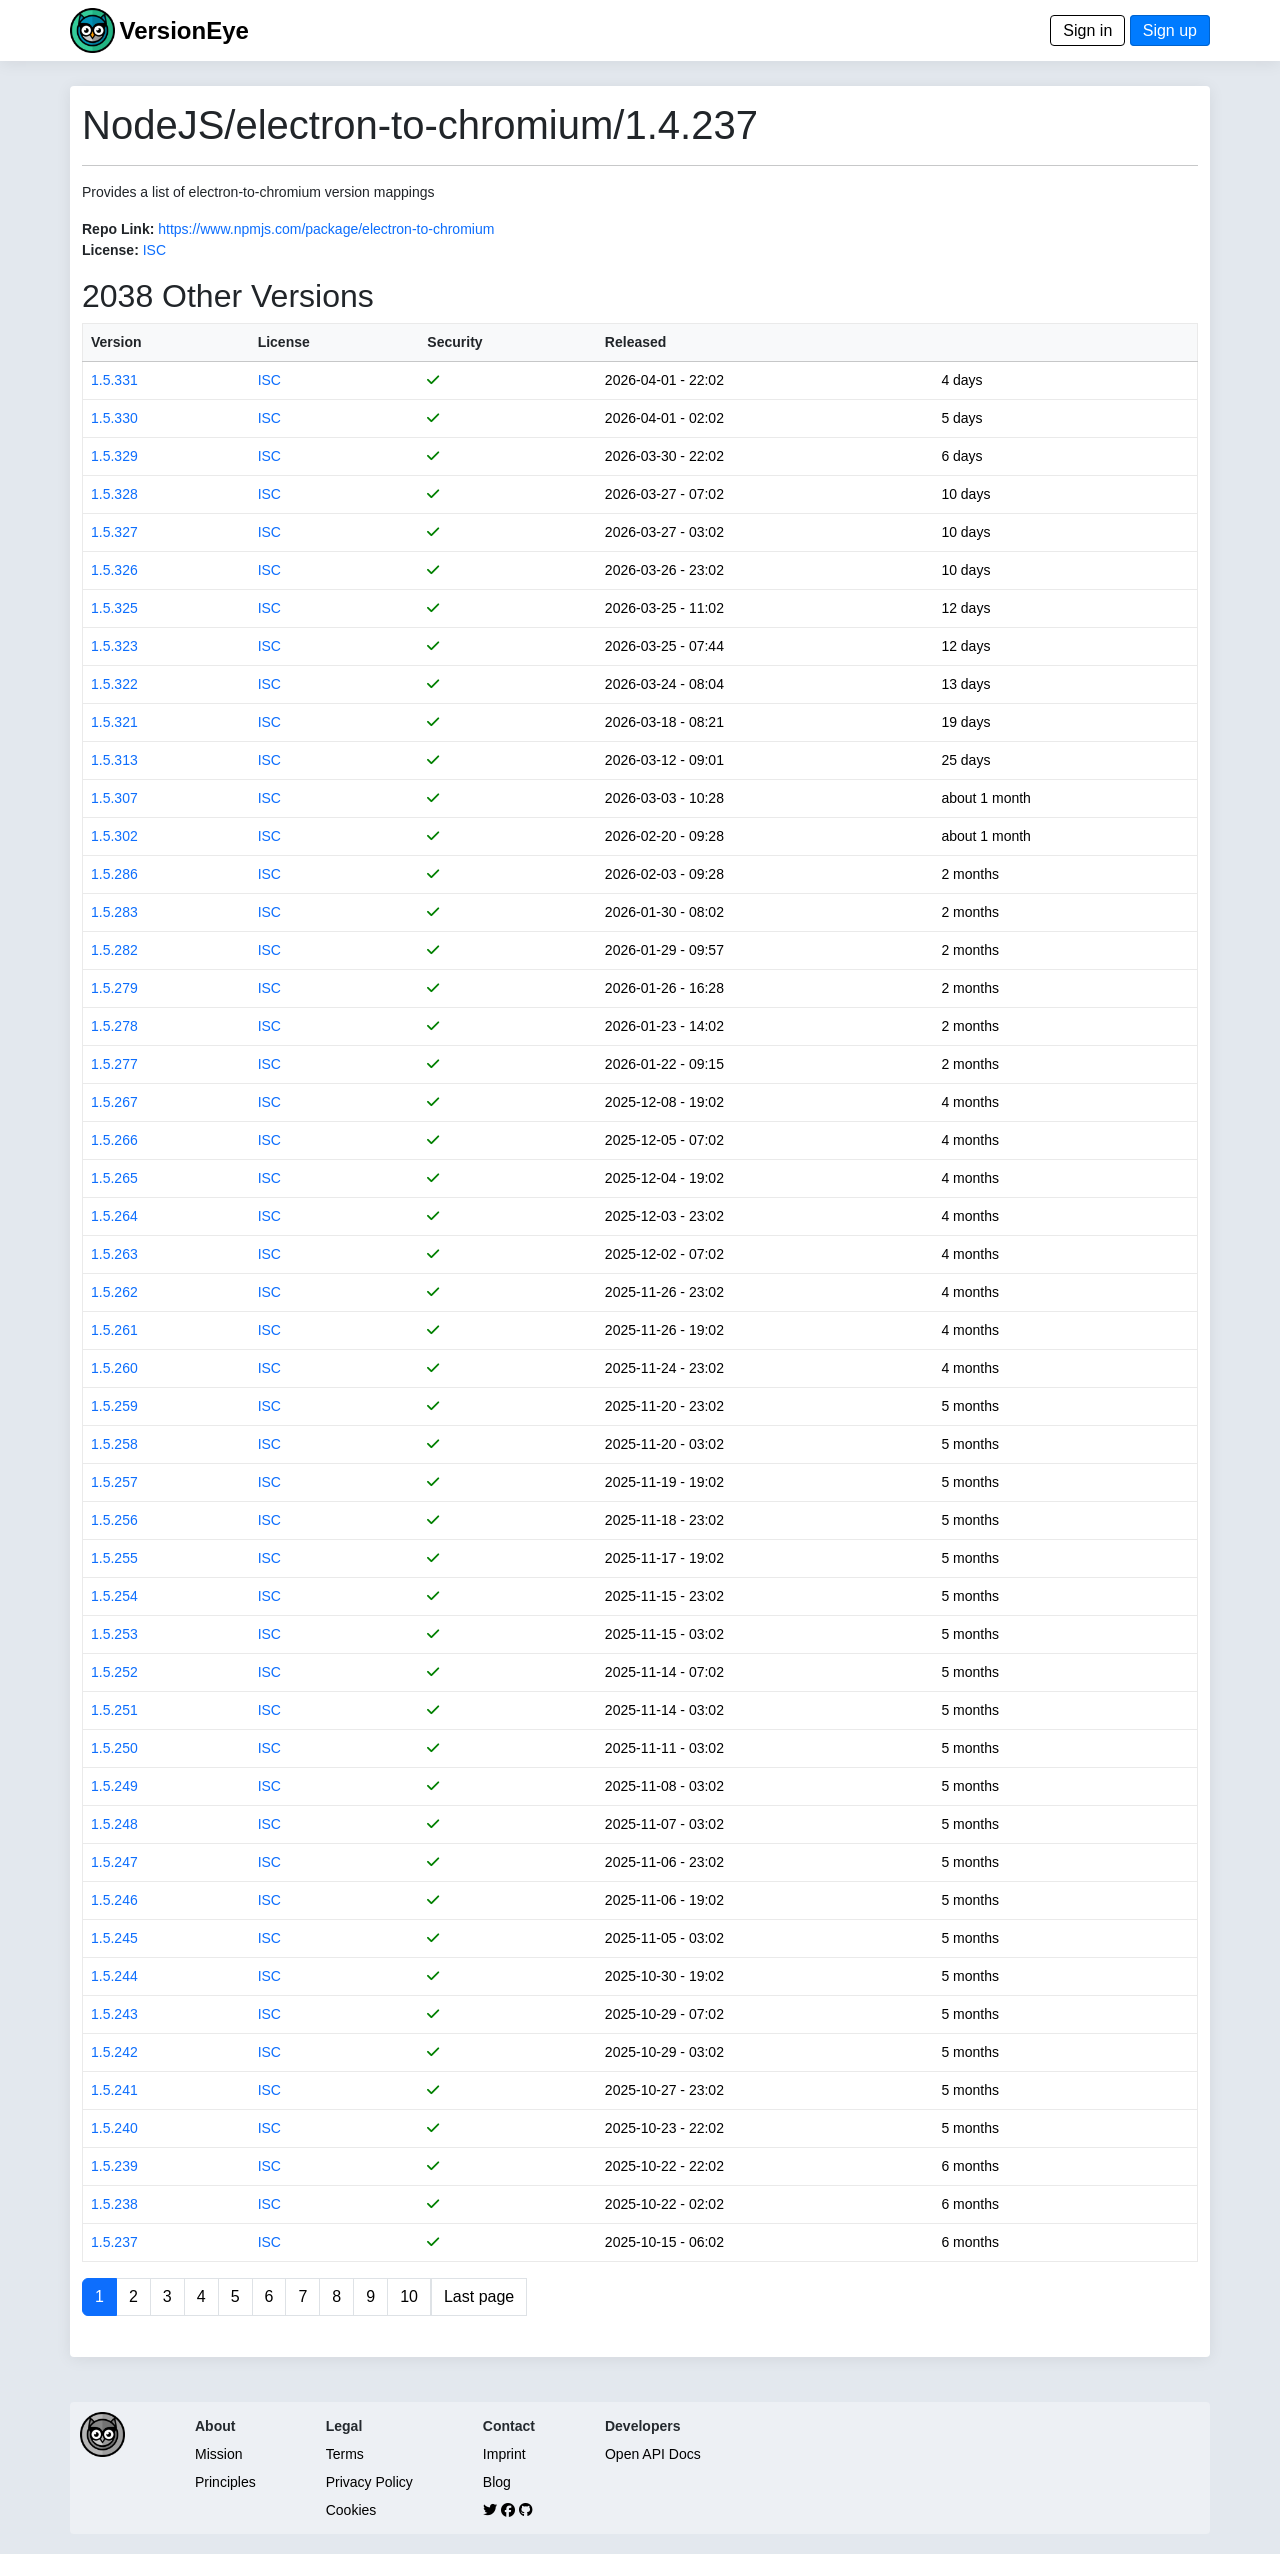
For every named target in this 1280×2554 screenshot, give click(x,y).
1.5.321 (114, 722)
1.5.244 (114, 1976)
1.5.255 (114, 1558)
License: (110, 250)
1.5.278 (114, 1026)
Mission (218, 2454)
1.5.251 (114, 1710)
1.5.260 (114, 1368)
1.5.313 (114, 760)
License (284, 342)
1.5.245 (114, 1938)
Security (454, 342)
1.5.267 (114, 1102)
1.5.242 (114, 2052)
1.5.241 (114, 2090)
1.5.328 (114, 494)
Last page (479, 2296)
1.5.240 (114, 2128)
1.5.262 (114, 1292)
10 (409, 2296)
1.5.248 (114, 1824)
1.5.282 (114, 950)
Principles (225, 2482)
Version (116, 342)
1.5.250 (114, 1748)
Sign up (1170, 30)
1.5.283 (114, 912)
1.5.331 (114, 380)
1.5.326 (114, 570)
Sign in (1087, 30)
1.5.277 (114, 1064)
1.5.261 (114, 1330)
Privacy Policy (369, 2482)
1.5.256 (114, 1520)
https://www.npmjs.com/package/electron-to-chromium (326, 229)
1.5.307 (114, 798)
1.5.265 (114, 1178)
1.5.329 (114, 456)
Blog (497, 2482)
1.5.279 (114, 988)
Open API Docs (653, 2454)
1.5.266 (114, 1140)
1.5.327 (114, 532)
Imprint (504, 2454)
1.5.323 (114, 646)
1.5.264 (114, 1216)
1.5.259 (114, 1406)
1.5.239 (114, 2166)
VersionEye (183, 30)
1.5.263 (114, 1254)
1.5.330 (114, 418)
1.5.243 (114, 2014)
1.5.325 (114, 608)
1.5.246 (114, 1900)
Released (635, 342)
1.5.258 (114, 1444)
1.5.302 (114, 836)
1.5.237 (114, 2242)
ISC (154, 250)
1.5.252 (114, 1672)
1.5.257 (114, 1482)
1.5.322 (114, 684)
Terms (345, 2454)
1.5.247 (114, 1862)
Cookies (351, 2510)
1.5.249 (114, 1786)
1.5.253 (114, 1634)
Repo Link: (118, 229)
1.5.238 (114, 2204)
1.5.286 (114, 874)
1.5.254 (114, 1596)
